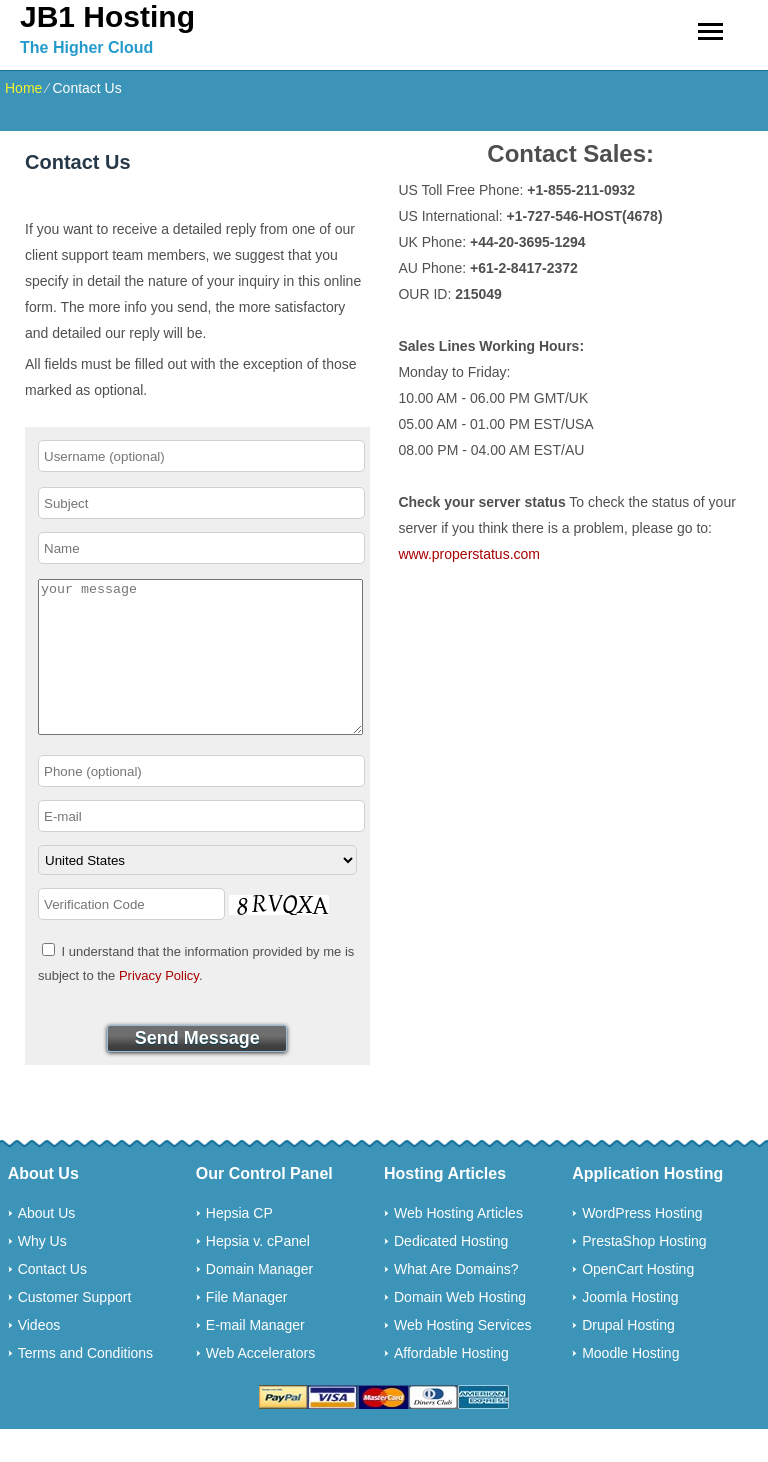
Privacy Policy (159, 1005)
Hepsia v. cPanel (258, 1271)
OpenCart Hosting (638, 1299)
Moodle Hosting (630, 1383)
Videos (39, 1355)
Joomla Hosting (630, 1327)
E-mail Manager (255, 1355)
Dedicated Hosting (451, 1271)
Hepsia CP (239, 1243)
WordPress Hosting (642, 1243)
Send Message (197, 1068)
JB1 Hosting (107, 16)
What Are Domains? (456, 1299)
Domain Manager (259, 1299)
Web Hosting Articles (458, 1243)
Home (23, 88)
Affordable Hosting (451, 1383)
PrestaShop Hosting (644, 1271)
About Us (47, 1243)
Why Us (42, 1271)
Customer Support (75, 1327)
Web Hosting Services (462, 1355)
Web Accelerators (260, 1383)
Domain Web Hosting (460, 1327)
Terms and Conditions (85, 1383)
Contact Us (52, 1299)
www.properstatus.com (469, 554)
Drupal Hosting (628, 1355)
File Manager (247, 1327)
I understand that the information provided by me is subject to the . (196, 993)
